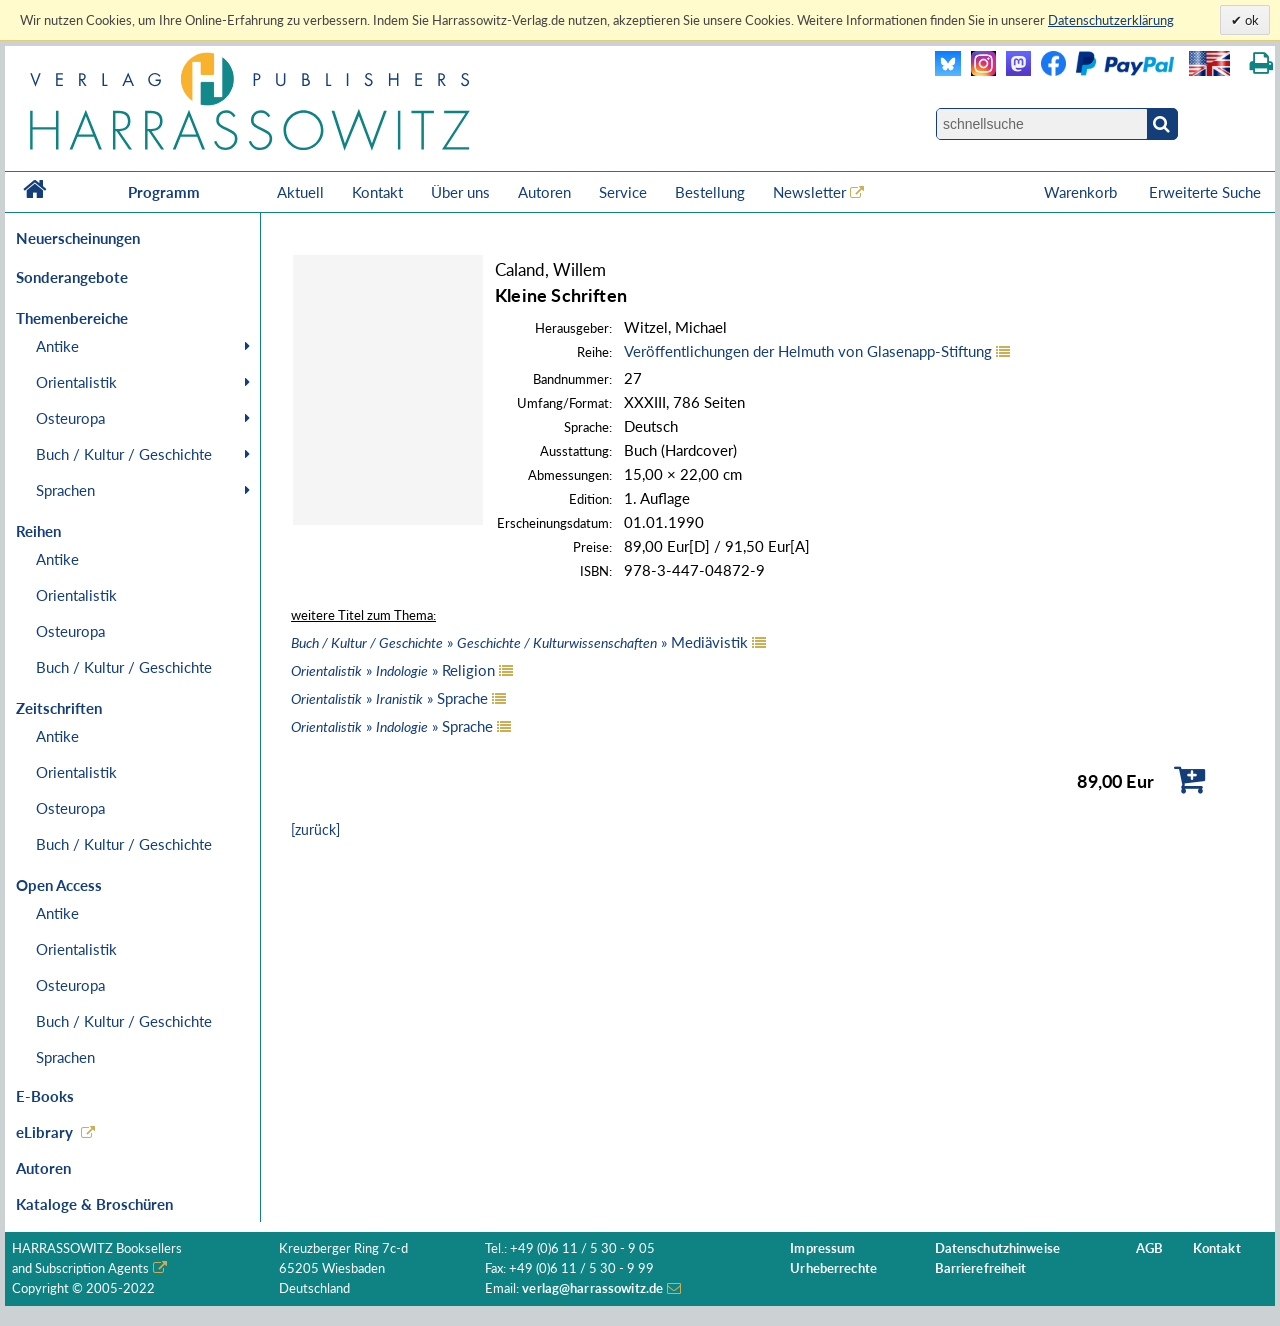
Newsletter (809, 192)
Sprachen (65, 490)
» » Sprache (389, 698)
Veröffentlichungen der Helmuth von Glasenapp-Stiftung (808, 351)
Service (623, 192)
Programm (164, 192)
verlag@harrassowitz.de (592, 1288)
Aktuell (300, 192)
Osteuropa (70, 418)
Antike (57, 346)
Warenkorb (1082, 192)
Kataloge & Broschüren (94, 1204)
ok (1250, 20)
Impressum (822, 1248)
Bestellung (710, 192)
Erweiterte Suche (1205, 192)
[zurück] (315, 829)
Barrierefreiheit (981, 1268)
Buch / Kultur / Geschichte (124, 454)
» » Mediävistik (519, 642)
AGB (1149, 1248)
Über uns (460, 192)
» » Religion (393, 670)
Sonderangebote (72, 277)
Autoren (544, 192)
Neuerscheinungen (78, 238)
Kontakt (377, 192)
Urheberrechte (833, 1268)
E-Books (45, 1096)
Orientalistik (76, 382)
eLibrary (44, 1132)
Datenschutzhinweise (997, 1248)
